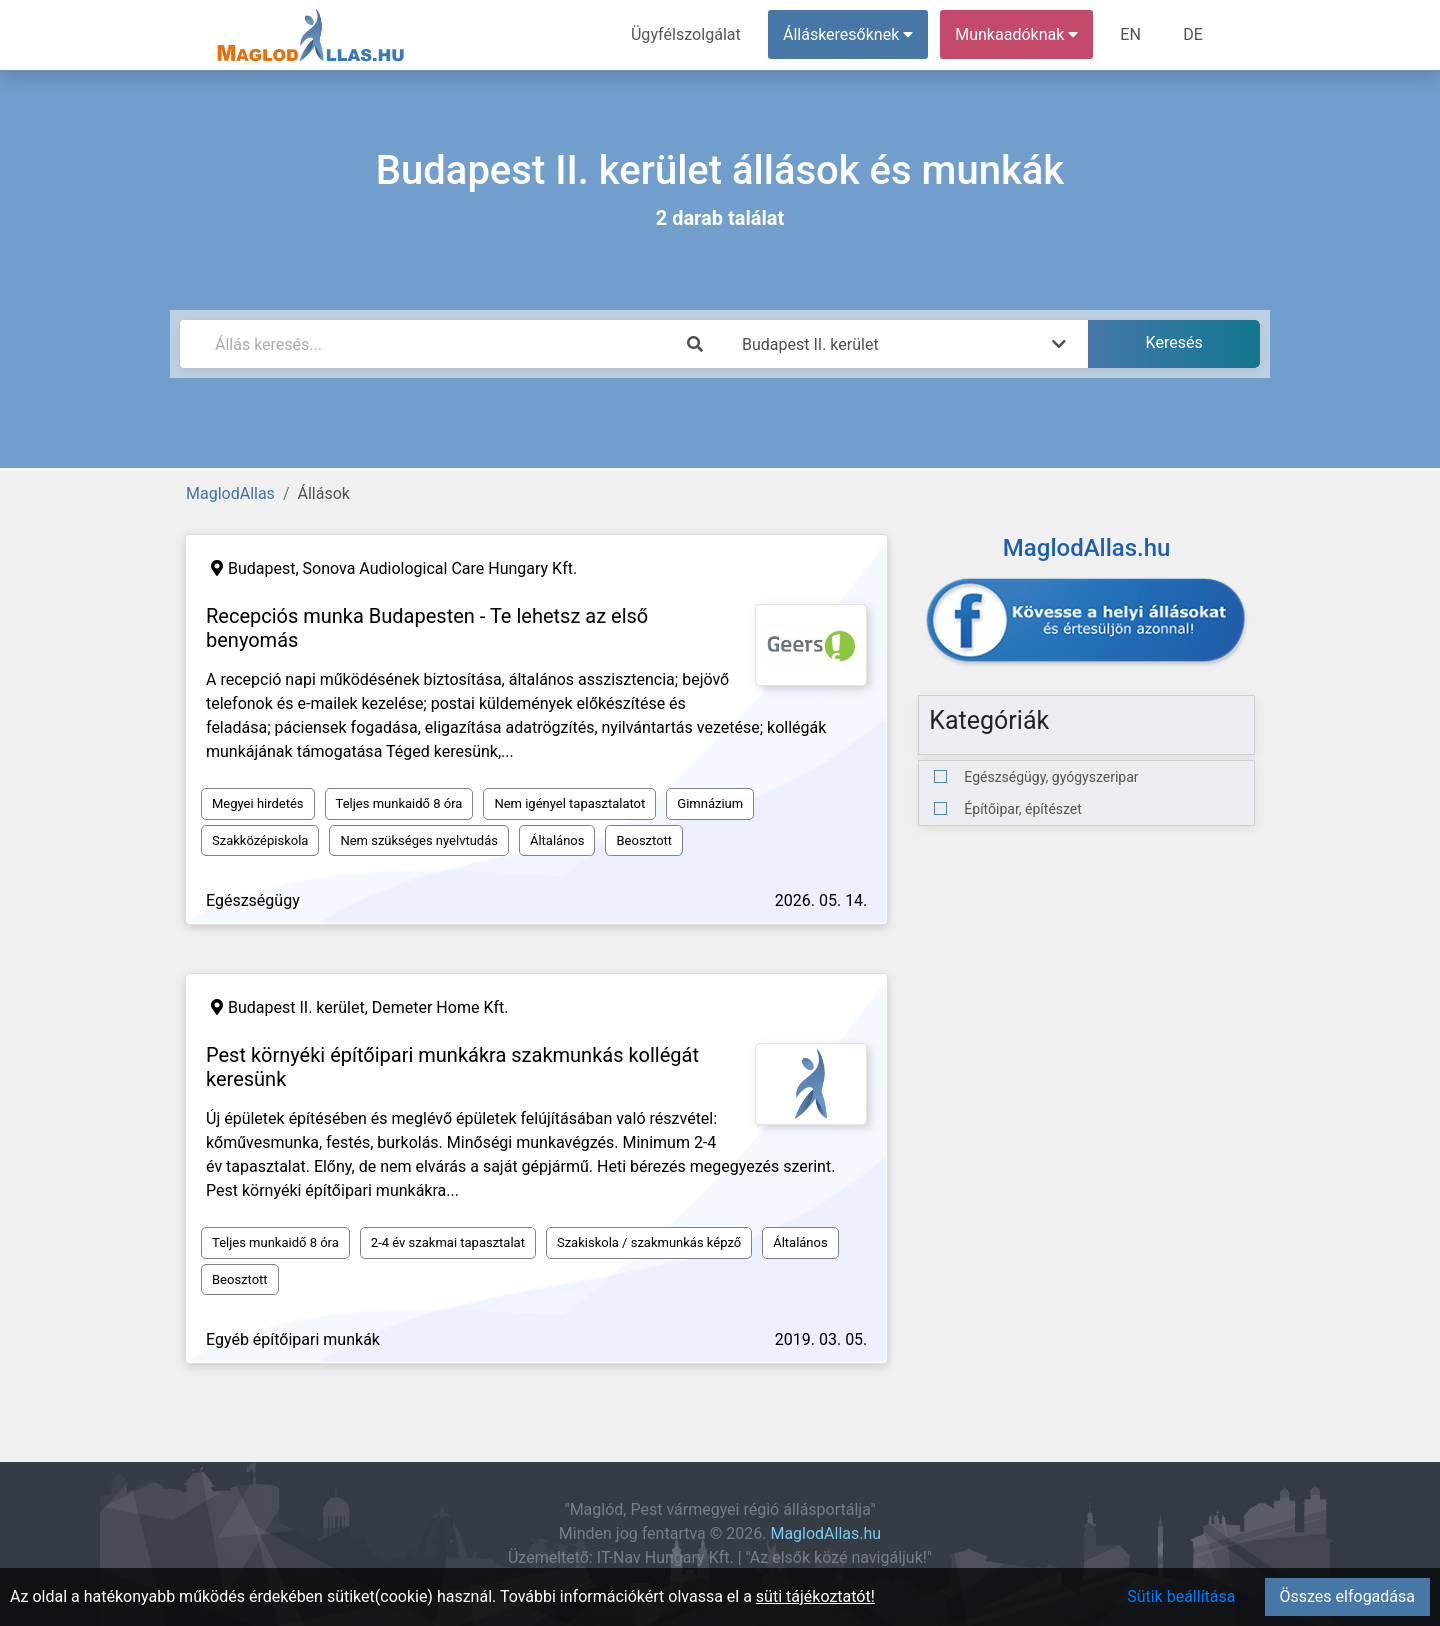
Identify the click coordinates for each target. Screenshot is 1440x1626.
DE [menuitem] (1193, 34)
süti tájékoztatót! (815, 1596)
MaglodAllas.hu (825, 1533)
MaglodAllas (230, 493)
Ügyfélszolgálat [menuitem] (686, 34)
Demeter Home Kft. (440, 1007)
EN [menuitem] (1131, 34)
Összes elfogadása (1347, 1596)
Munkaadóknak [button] (1017, 34)
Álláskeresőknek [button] (849, 34)
